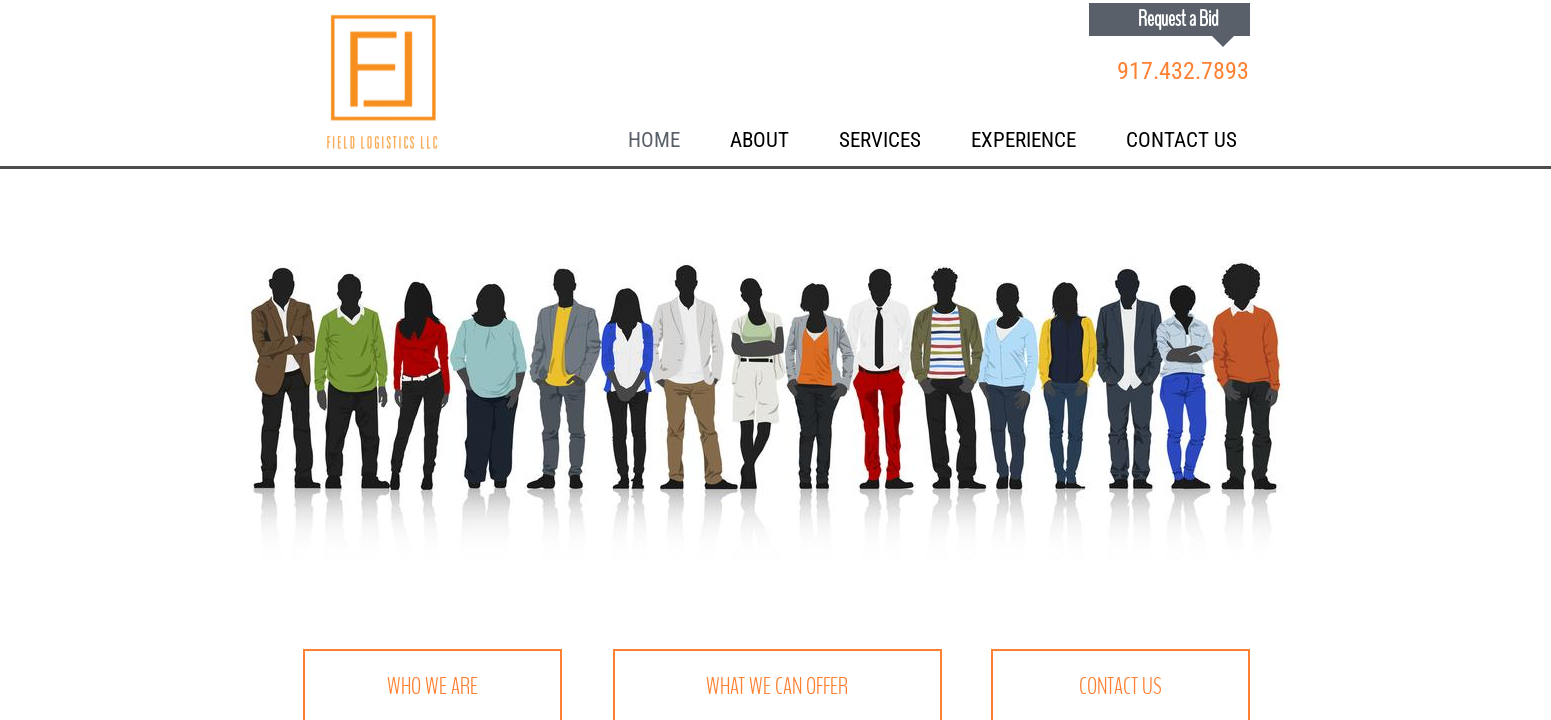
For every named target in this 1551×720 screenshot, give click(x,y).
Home (654, 140)
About (759, 140)
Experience (1023, 140)
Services (880, 140)
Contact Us (1181, 140)
